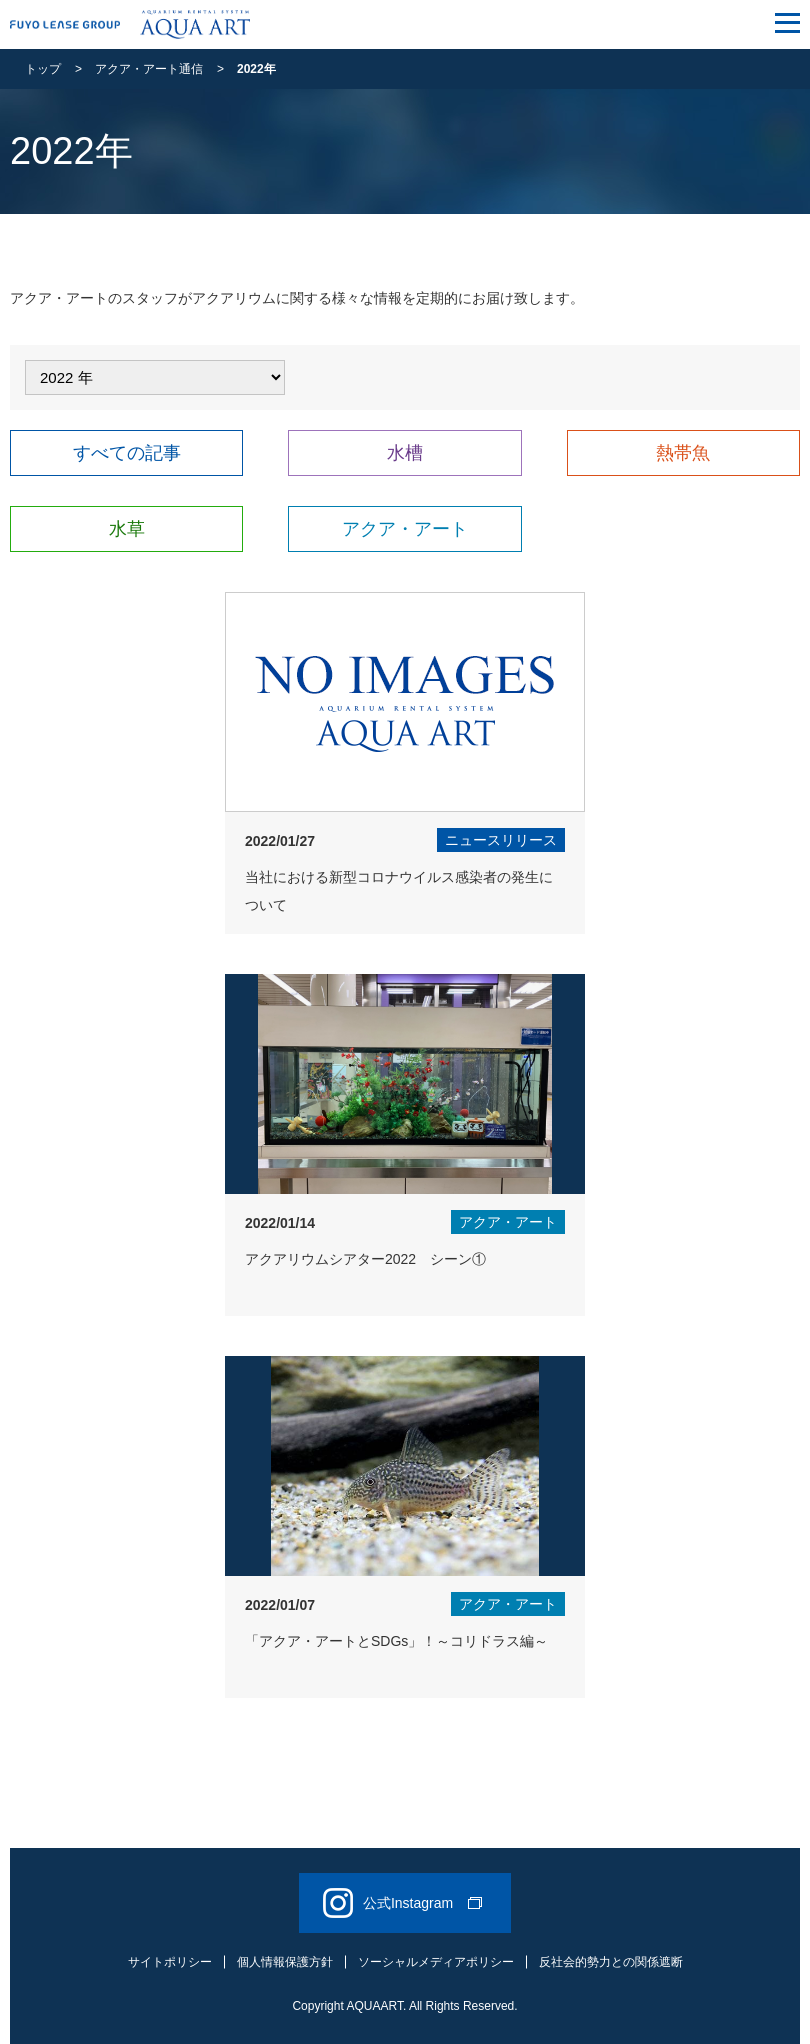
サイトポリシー (170, 1962)
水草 (127, 529)
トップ (43, 69)
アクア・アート (405, 529)
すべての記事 (127, 453)
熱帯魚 (683, 453)
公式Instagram (402, 1903)
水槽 (405, 453)
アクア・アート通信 (149, 69)
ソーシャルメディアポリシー (436, 1962)
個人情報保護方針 (285, 1962)
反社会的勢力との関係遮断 (611, 1962)
